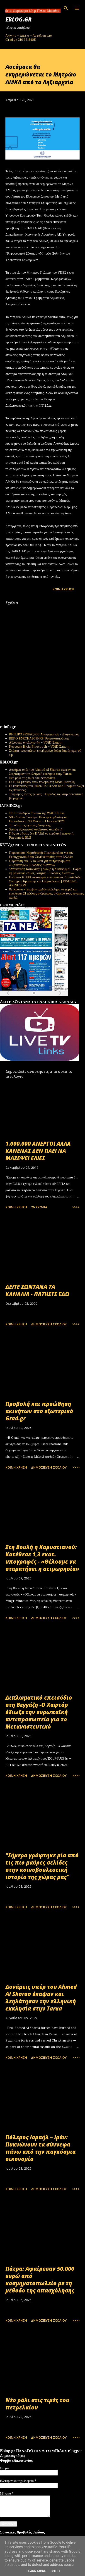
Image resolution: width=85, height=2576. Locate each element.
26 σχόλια (39, 1207)
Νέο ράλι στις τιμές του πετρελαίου (32, 778)
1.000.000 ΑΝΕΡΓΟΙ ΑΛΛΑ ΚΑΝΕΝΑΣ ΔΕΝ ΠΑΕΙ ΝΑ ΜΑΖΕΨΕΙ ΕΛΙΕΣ (38, 1151)
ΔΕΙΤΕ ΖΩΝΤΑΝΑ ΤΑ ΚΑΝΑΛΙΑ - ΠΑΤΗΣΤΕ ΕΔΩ (37, 1290)
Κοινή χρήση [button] (63, 589)
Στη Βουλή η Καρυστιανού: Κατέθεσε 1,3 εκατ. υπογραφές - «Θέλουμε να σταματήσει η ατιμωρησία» (42, 1557)
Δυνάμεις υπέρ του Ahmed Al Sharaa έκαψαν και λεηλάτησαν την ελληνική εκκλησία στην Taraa (42, 772)
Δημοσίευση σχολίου (49, 1324)
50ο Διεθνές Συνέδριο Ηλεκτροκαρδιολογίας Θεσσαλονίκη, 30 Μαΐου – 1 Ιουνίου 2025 (38, 819)
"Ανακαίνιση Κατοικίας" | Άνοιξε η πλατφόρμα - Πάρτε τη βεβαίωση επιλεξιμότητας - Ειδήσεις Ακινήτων (45, 871)
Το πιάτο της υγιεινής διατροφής (30, 825)
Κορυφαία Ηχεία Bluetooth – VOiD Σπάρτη (39, 746)
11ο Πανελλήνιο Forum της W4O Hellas (37, 813)
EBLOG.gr (18, 19)
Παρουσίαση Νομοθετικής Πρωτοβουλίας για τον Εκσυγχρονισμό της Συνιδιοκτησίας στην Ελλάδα (41, 855)
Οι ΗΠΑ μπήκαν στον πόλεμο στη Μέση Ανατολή (42, 782)
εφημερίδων (43, 998)
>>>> (76, 1207)
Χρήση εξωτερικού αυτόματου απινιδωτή (35, 829)
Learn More (36, 2571)
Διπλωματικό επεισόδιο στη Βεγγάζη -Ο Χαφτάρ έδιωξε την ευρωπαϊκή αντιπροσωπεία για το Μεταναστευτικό (38, 1712)
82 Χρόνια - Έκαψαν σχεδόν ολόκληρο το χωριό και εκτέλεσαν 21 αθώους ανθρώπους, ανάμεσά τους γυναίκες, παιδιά (46, 893)
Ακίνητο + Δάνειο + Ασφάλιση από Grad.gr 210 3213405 (28, 37)
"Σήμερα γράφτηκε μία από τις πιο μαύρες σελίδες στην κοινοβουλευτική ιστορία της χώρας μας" (42, 1866)
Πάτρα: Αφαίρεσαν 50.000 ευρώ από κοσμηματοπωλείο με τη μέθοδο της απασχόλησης (39, 2279)
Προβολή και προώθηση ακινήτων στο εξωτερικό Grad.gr (39, 1411)
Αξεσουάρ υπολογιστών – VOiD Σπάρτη (35, 742)
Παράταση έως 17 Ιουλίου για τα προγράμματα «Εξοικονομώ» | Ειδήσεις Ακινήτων (39, 863)
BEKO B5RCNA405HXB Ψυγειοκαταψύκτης (39, 738)
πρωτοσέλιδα (28, 998)
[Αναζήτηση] (66, 8)
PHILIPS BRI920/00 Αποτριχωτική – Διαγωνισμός (44, 734)
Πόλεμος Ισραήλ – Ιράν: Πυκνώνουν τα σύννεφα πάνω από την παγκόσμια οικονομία (40, 2148)
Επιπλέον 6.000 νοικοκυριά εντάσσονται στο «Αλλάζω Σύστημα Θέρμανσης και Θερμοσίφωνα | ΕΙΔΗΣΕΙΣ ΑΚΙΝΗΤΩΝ (45, 881)
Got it (55, 2571)
